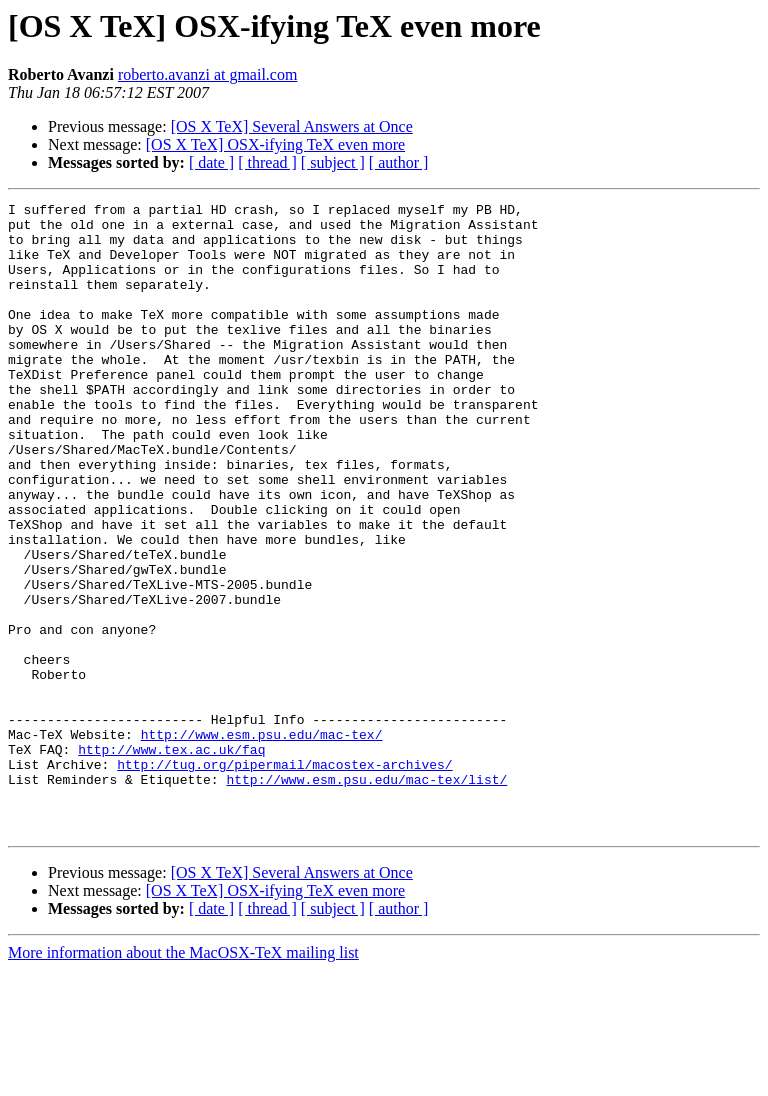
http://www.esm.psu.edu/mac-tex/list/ (366, 896)
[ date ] (211, 162)
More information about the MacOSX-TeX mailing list (183, 1078)
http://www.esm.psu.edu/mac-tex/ (262, 842)
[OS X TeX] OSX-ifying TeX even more (275, 144)
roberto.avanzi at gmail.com (207, 74)
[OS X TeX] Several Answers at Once (292, 126)
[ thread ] (267, 162)
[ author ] (399, 162)
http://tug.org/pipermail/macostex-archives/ (284, 878)
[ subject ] (333, 162)
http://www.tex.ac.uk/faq (171, 860)
